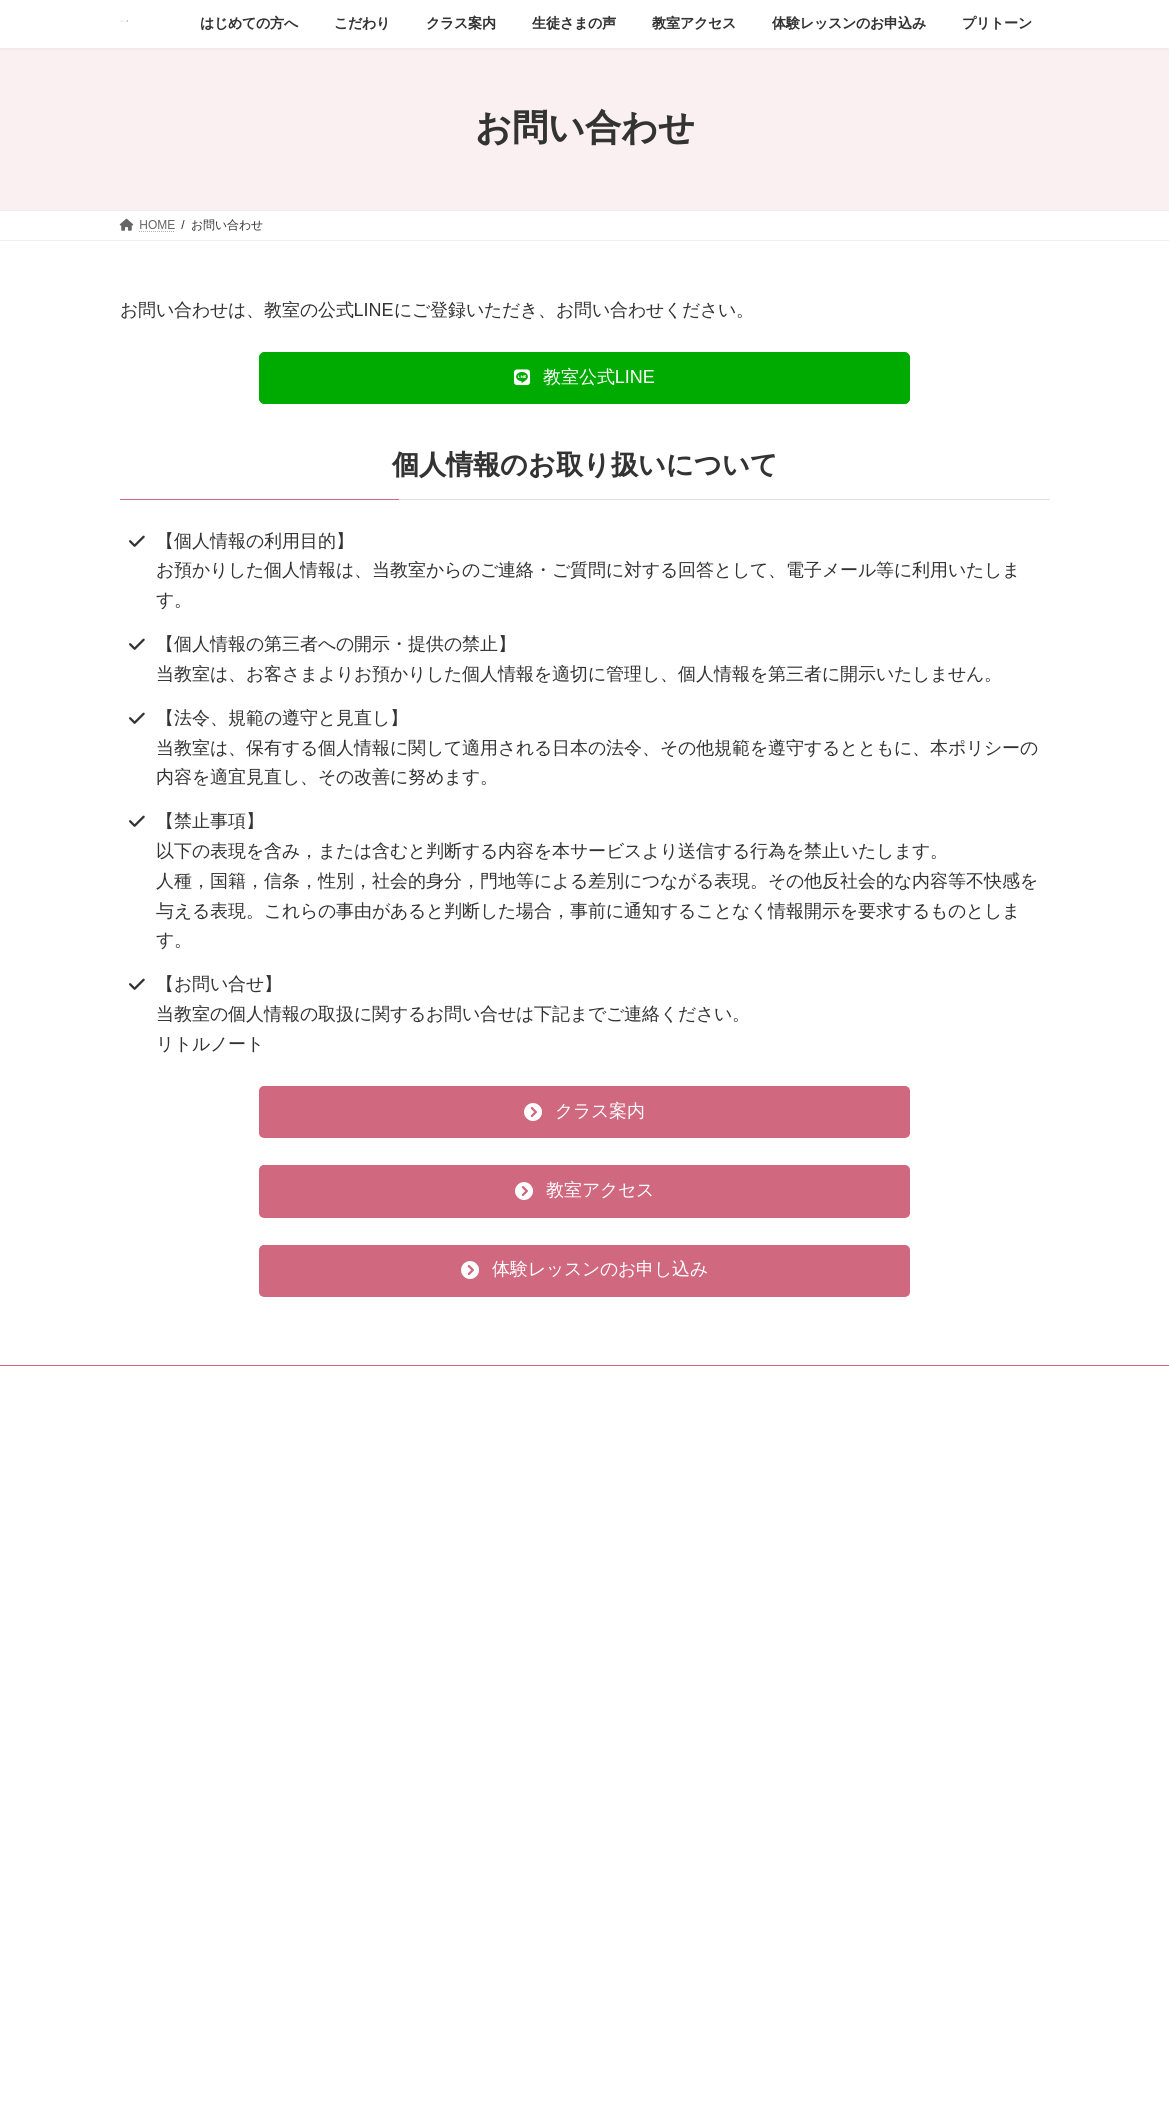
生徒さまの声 (648, 1576)
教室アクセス (648, 1610)
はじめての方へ (654, 1471)
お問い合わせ (648, 1680)
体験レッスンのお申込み (678, 1645)
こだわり (636, 1506)
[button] (584, 378)
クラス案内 (642, 1541)
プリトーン (642, 1715)
